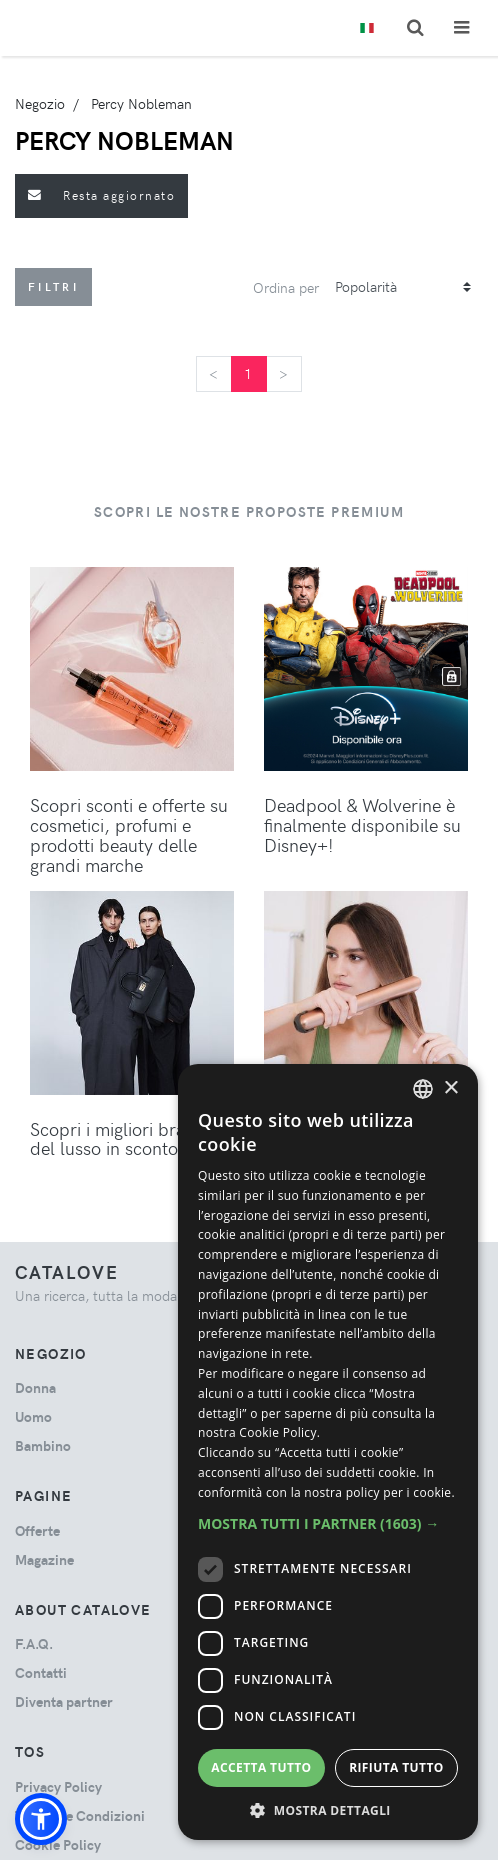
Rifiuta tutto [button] (396, 1767)
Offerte (37, 1530)
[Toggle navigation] (461, 27)
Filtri (53, 286)
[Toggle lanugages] (367, 28)
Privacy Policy (58, 1786)
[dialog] (328, 1452)
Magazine (44, 1559)
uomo (33, 1416)
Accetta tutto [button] (261, 1767)
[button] (41, 1819)
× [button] (450, 1088)
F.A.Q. (34, 1643)
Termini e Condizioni (80, 1815)
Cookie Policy (58, 1844)
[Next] (284, 374)
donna (35, 1387)
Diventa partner (64, 1701)
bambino (43, 1445)
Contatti (41, 1672)
